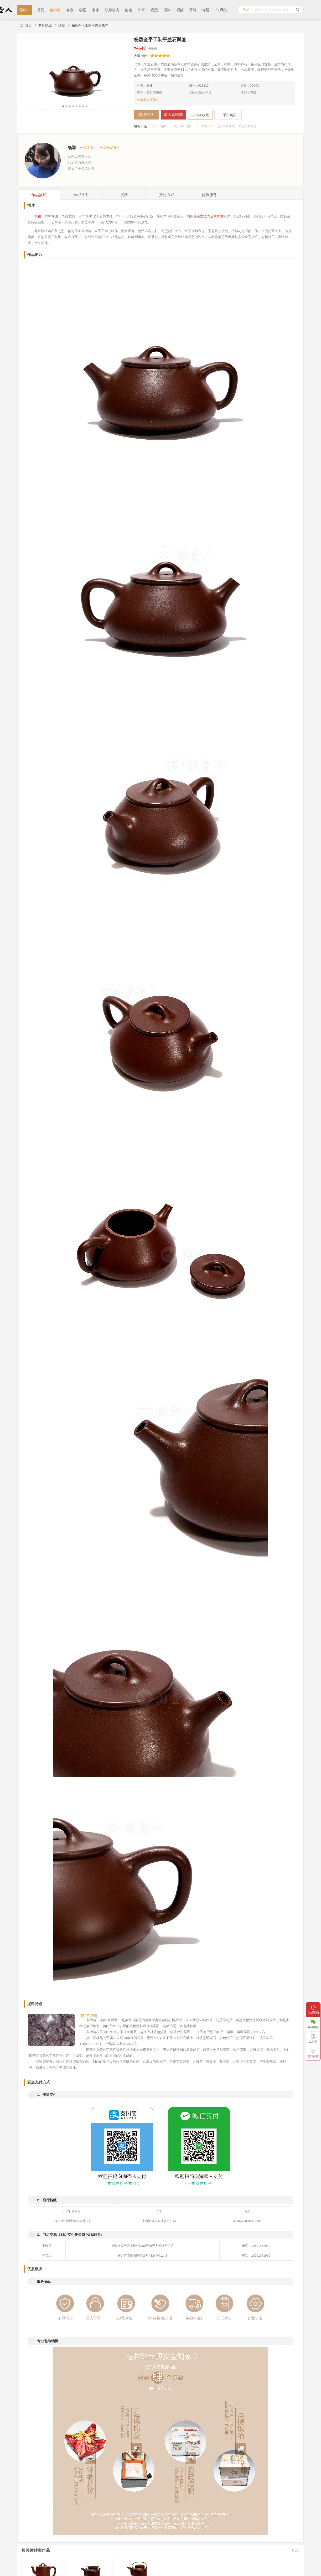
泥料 (167, 10)
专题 (205, 10)
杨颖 (61, 25)
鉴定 (128, 10)
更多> (295, 2551)
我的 (221, 9)
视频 (180, 10)
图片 (81, 195)
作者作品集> (109, 148)
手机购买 (229, 115)
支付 (166, 195)
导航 (24, 10)
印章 (141, 10)
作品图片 (34, 255)
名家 (95, 10)
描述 (39, 195)
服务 (209, 195)
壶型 (154, 10)
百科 (193, 10)
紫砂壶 (55, 10)
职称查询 (112, 10)
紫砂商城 (45, 25)
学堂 (82, 10)
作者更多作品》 (148, 100)
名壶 (69, 10)
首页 (40, 10)
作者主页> (88, 148)
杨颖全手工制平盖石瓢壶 (90, 25)
